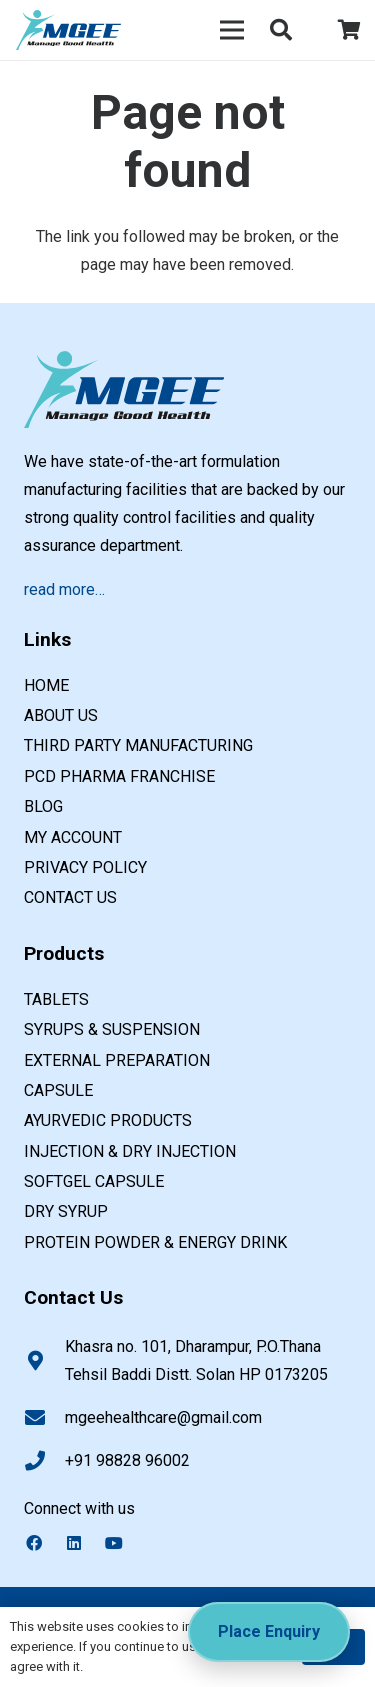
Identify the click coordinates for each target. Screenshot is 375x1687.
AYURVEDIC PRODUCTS (108, 1120)
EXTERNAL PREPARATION (117, 1060)
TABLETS (56, 999)
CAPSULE (58, 1090)
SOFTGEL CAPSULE (94, 1181)
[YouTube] (124, 1543)
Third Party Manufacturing (138, 745)
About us (61, 715)
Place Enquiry (269, 1631)
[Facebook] (44, 1543)
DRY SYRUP (66, 1211)
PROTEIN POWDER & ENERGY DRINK (155, 1242)
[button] (281, 30)
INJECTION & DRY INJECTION (130, 1151)
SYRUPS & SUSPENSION (112, 1029)
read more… (64, 589)
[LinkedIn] (84, 1543)
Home (46, 685)
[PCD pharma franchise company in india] (68, 30)
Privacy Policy (85, 867)
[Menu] (232, 30)
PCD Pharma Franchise (119, 776)
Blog (43, 806)
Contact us (70, 897)
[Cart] (350, 30)
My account (73, 837)
